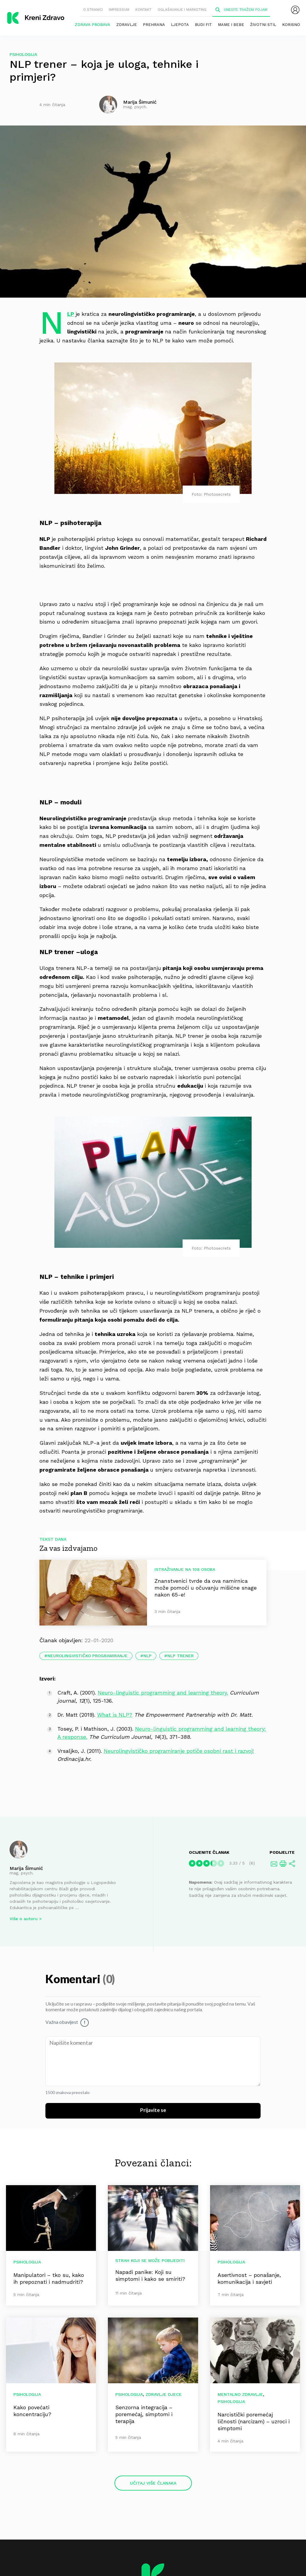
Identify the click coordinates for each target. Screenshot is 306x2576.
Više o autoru (24, 1919)
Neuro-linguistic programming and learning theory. (163, 1692)
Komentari (73, 1979)
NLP (70, 314)
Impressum (119, 9)
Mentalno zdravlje (240, 2394)
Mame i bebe (231, 24)
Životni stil (263, 24)
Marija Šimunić (26, 1868)
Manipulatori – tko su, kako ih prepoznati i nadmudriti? (48, 2278)
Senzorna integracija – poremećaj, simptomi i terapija (143, 2414)
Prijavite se (153, 2110)
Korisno (291, 24)
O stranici (93, 9)
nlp (147, 1655)
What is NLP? (114, 1715)
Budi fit (203, 24)
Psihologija (23, 54)
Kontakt (143, 9)
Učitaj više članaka (153, 2483)
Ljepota (180, 24)
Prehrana (154, 24)
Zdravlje (126, 24)
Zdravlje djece (164, 2394)
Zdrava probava (92, 24)
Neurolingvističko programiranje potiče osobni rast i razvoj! (179, 1751)
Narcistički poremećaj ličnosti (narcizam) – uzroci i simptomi (254, 2421)
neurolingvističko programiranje (88, 1655)
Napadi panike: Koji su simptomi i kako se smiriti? (150, 2275)
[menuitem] (295, 10)
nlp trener (180, 1655)
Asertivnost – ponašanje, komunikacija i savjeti (249, 2278)
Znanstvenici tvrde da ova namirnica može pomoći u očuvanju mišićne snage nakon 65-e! (205, 1588)
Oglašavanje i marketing (181, 9)
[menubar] (295, 10)
